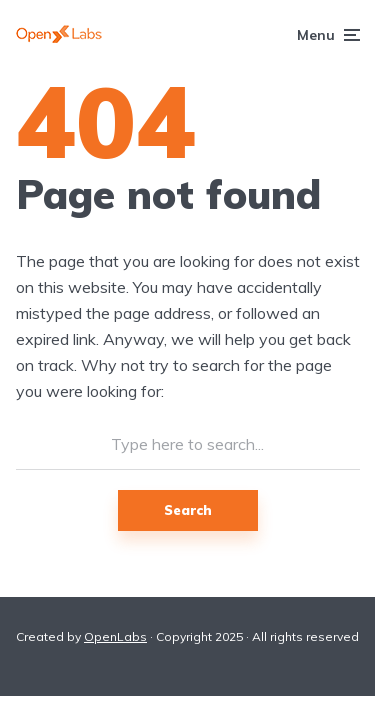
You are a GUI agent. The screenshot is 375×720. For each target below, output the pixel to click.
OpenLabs (115, 636)
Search (188, 510)
